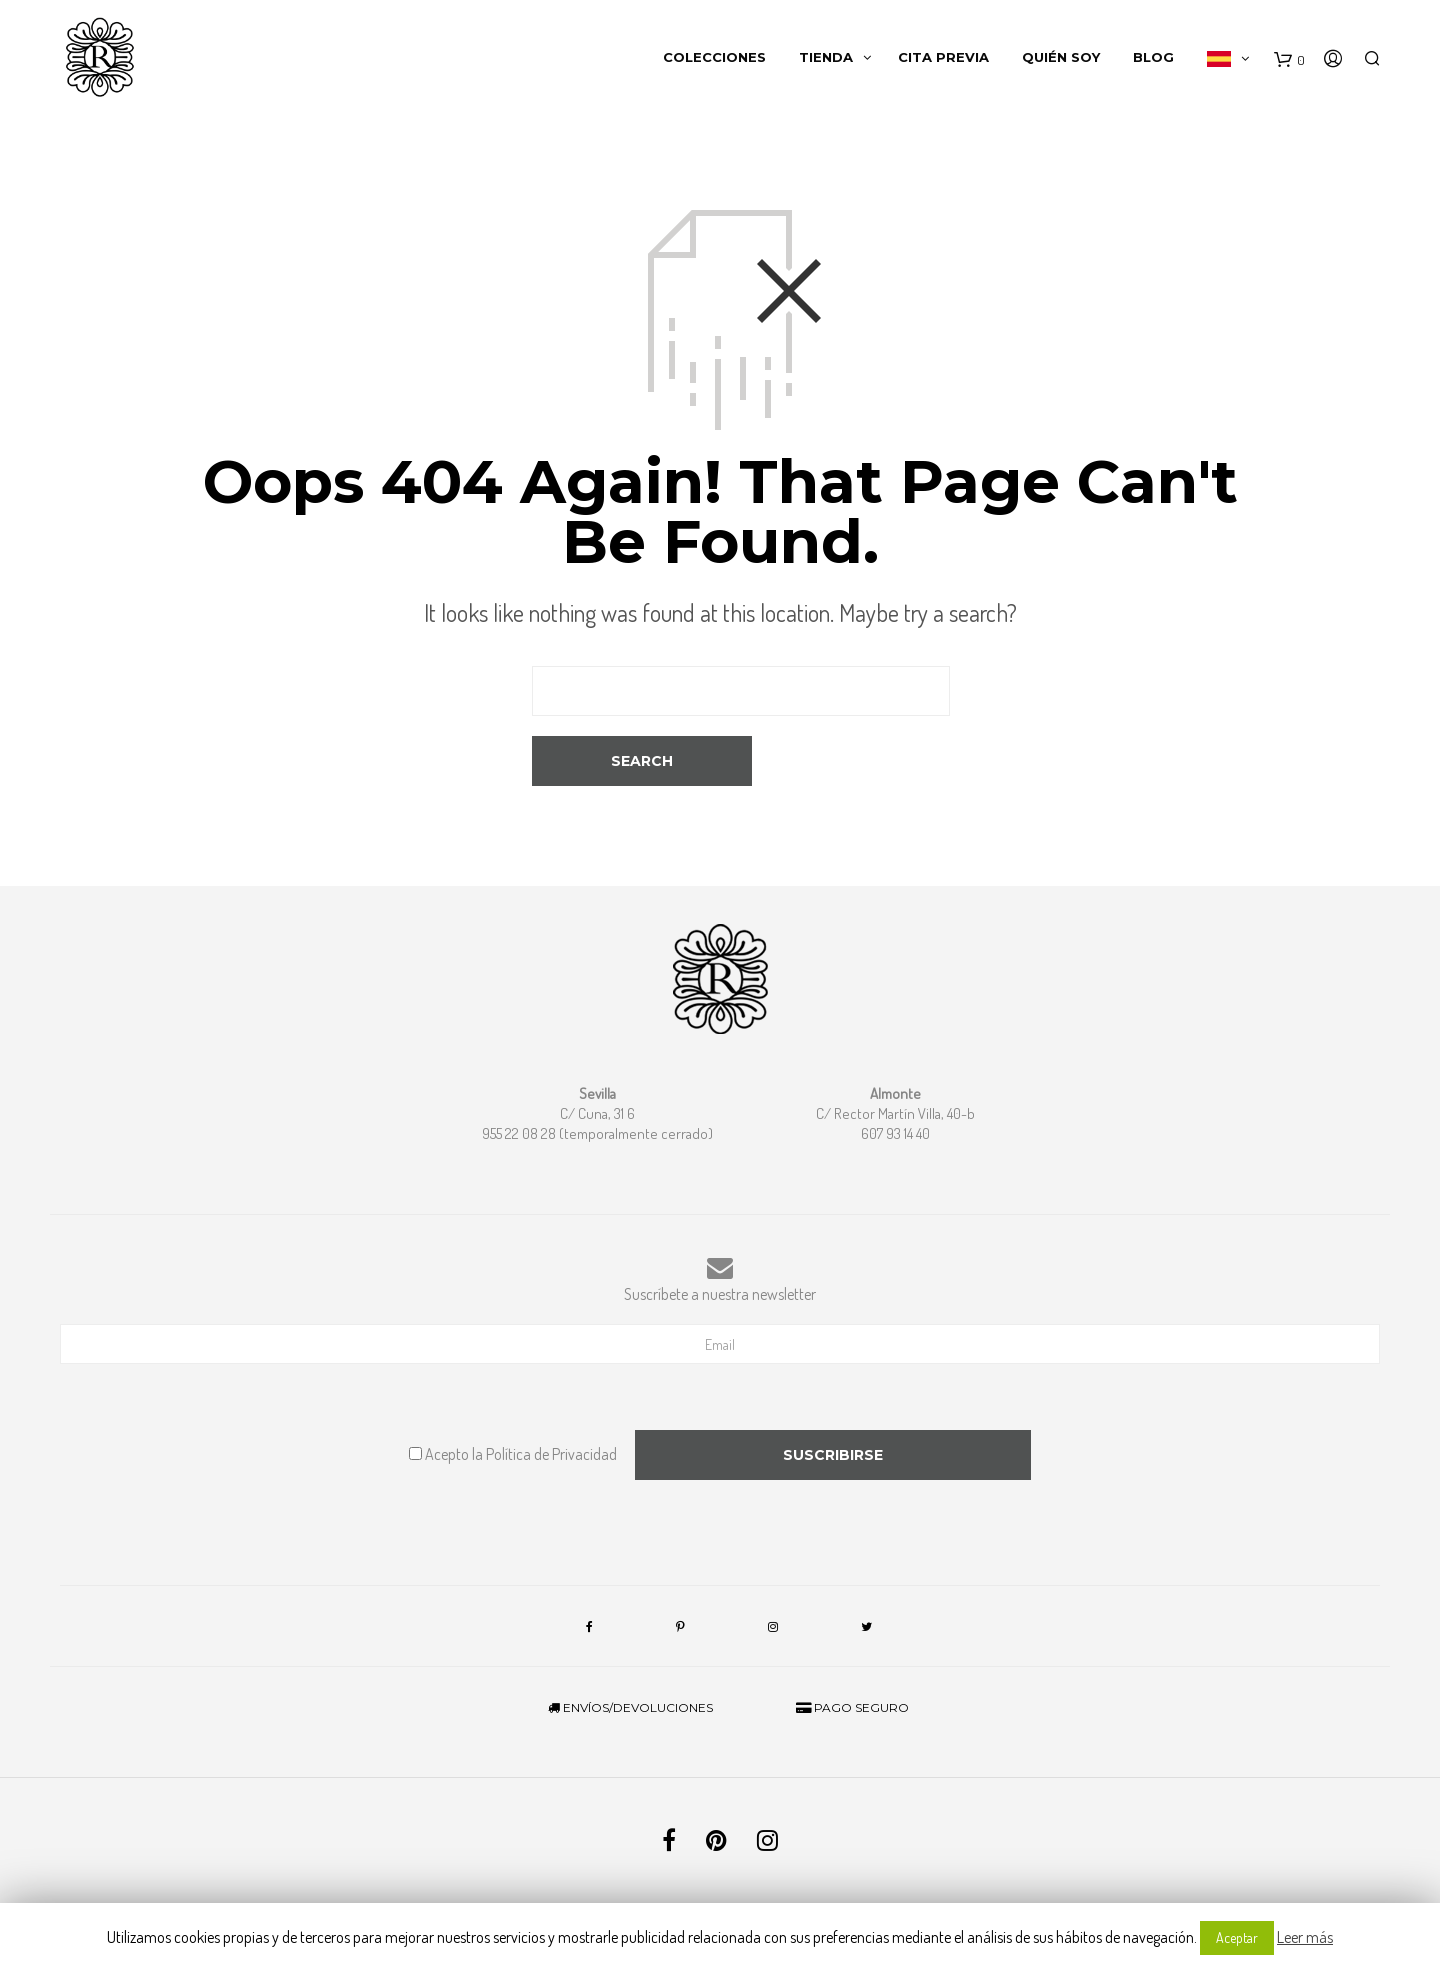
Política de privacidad (785, 1862)
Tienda (826, 60)
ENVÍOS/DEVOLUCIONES (630, 1657)
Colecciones (714, 60)
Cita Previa (943, 60)
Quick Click (827, 1882)
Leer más (1305, 1937)
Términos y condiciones (662, 1862)
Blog (1153, 60)
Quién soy (1061, 60)
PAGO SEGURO (852, 1657)
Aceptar (1237, 1937)
